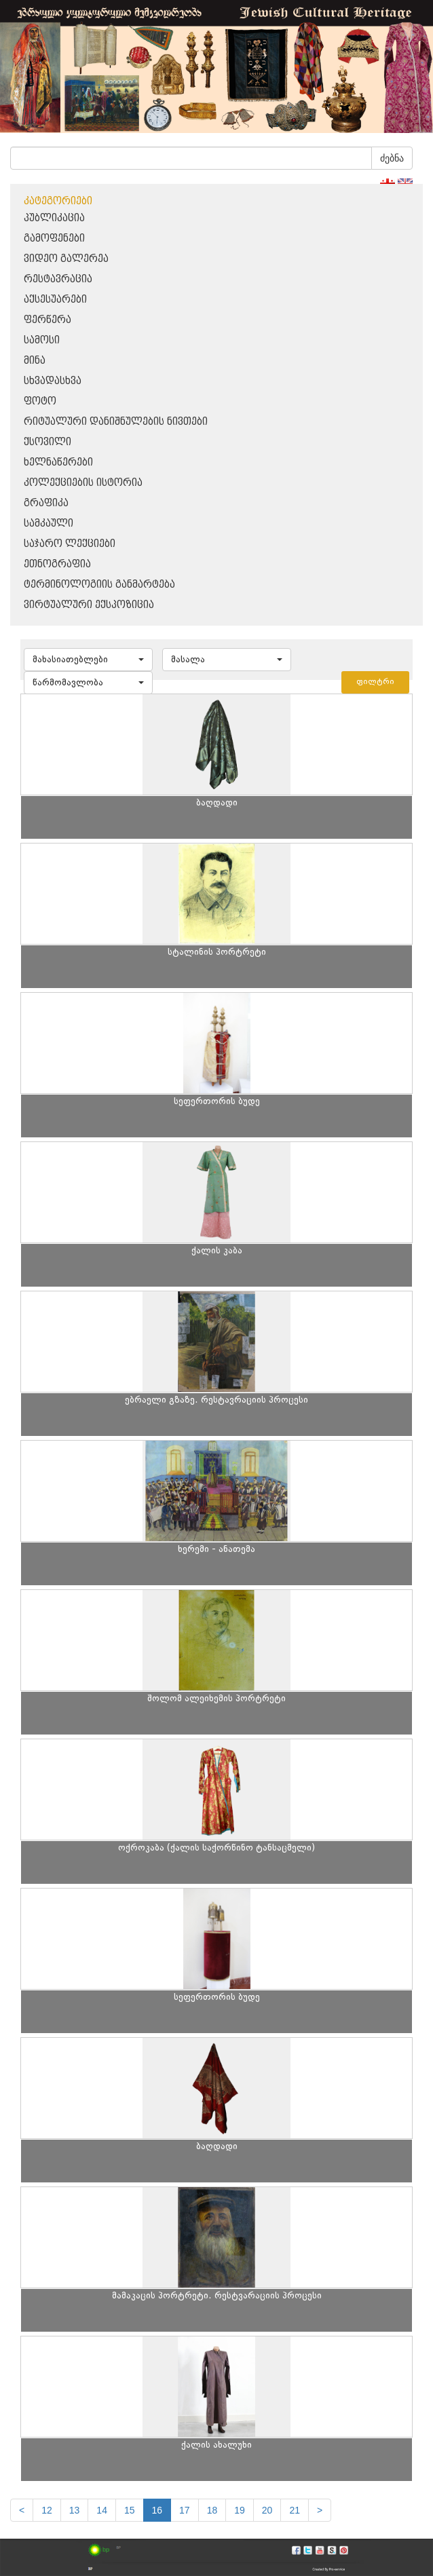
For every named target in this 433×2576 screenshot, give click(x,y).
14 (101, 2510)
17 (184, 2510)
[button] (88, 659)
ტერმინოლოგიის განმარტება (99, 584)
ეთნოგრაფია (57, 564)
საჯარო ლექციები (69, 544)
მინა (34, 360)
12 (46, 2510)
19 (239, 2510)
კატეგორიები (58, 201)
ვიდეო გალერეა (66, 259)
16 (157, 2510)
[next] (319, 2510)
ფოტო (40, 401)
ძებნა (392, 158)
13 (74, 2510)
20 (267, 2510)
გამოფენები (54, 238)
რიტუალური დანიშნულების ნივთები (116, 422)
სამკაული (48, 523)
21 (294, 2510)
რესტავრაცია (58, 279)
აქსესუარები (55, 299)
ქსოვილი (47, 442)
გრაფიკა (46, 503)
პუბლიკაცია (54, 218)
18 (212, 2510)
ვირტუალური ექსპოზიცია (89, 605)
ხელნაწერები (58, 462)
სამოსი (42, 340)
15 (129, 2510)
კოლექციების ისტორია (83, 483)
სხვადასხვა (52, 381)
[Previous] (21, 2510)
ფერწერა (47, 320)
